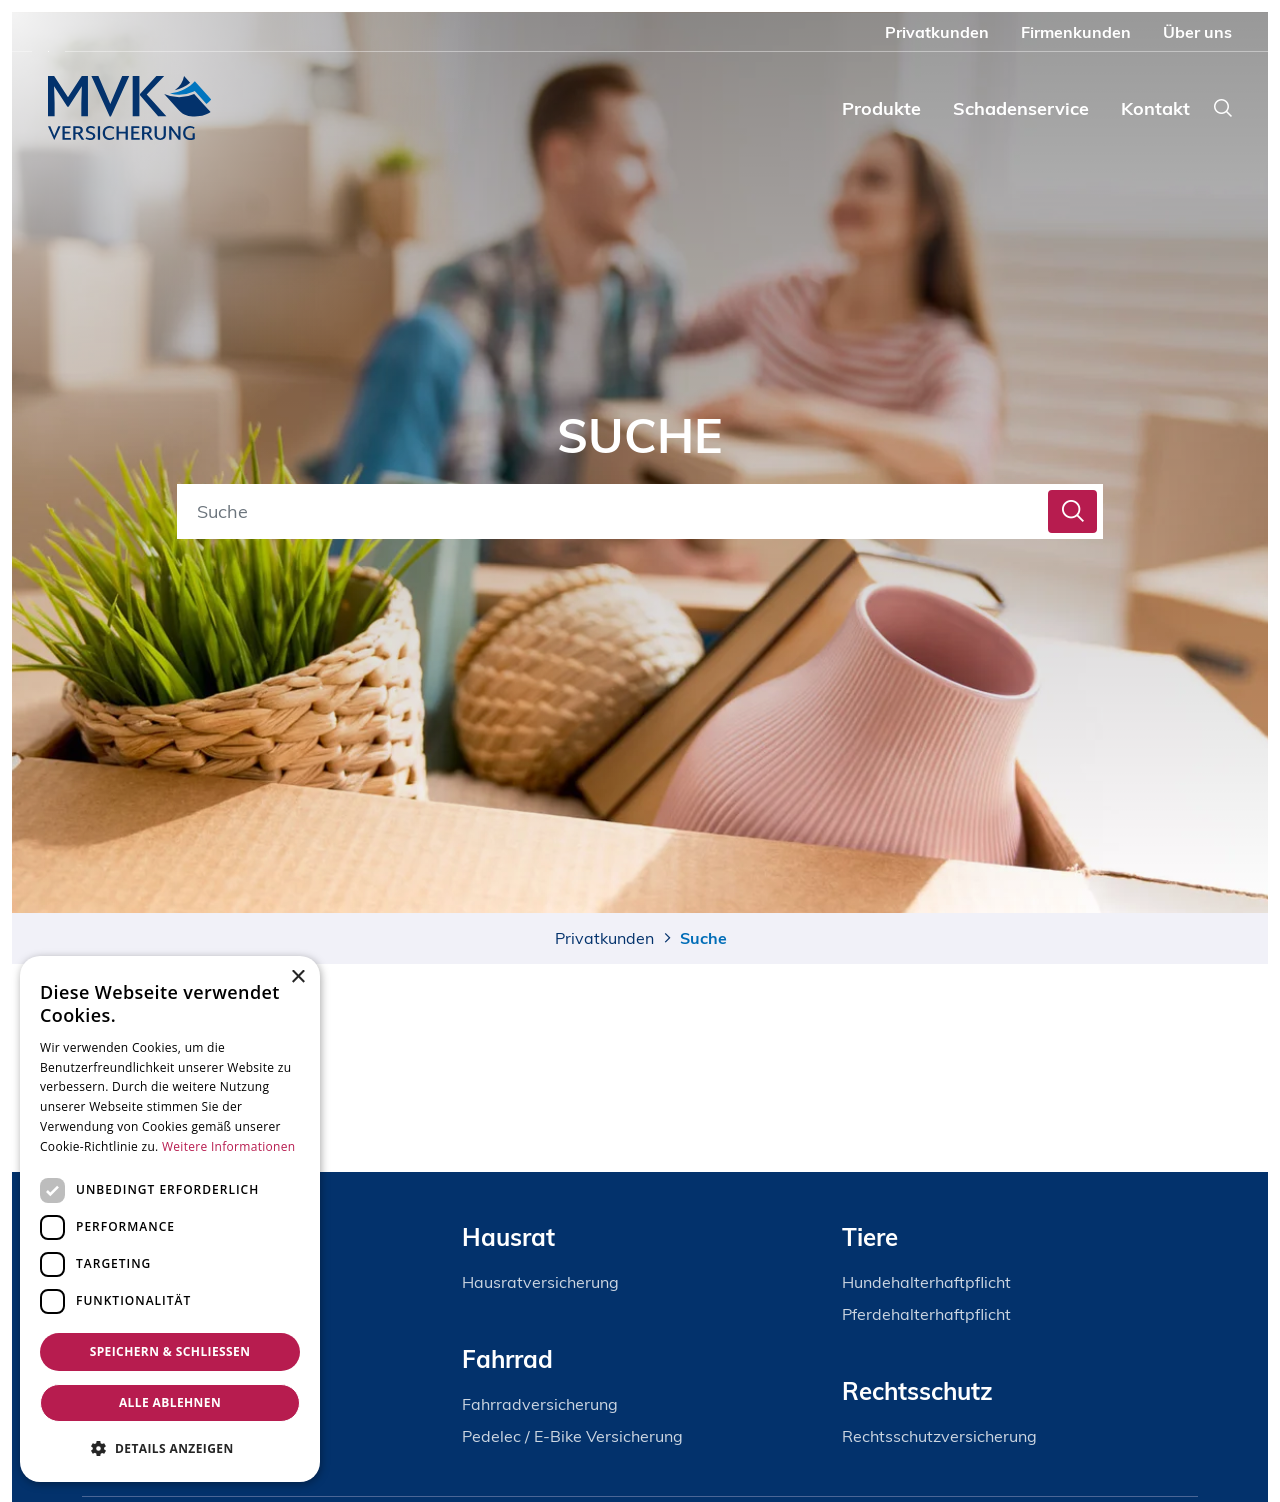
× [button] (297, 977)
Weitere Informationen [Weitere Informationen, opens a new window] (229, 1146)
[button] (170, 1448)
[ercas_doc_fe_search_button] (1072, 511)
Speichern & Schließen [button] (170, 1351)
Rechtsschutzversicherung (939, 1436)
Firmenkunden (1076, 32)
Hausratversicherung (540, 1282)
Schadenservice (1021, 108)
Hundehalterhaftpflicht (926, 1282)
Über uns (1197, 32)
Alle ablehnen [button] (170, 1402)
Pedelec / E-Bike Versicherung (572, 1436)
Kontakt (1155, 108)
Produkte (881, 108)
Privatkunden (937, 32)
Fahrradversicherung (540, 1404)
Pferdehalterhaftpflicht (926, 1314)
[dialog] (170, 1219)
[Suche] (615, 511)
